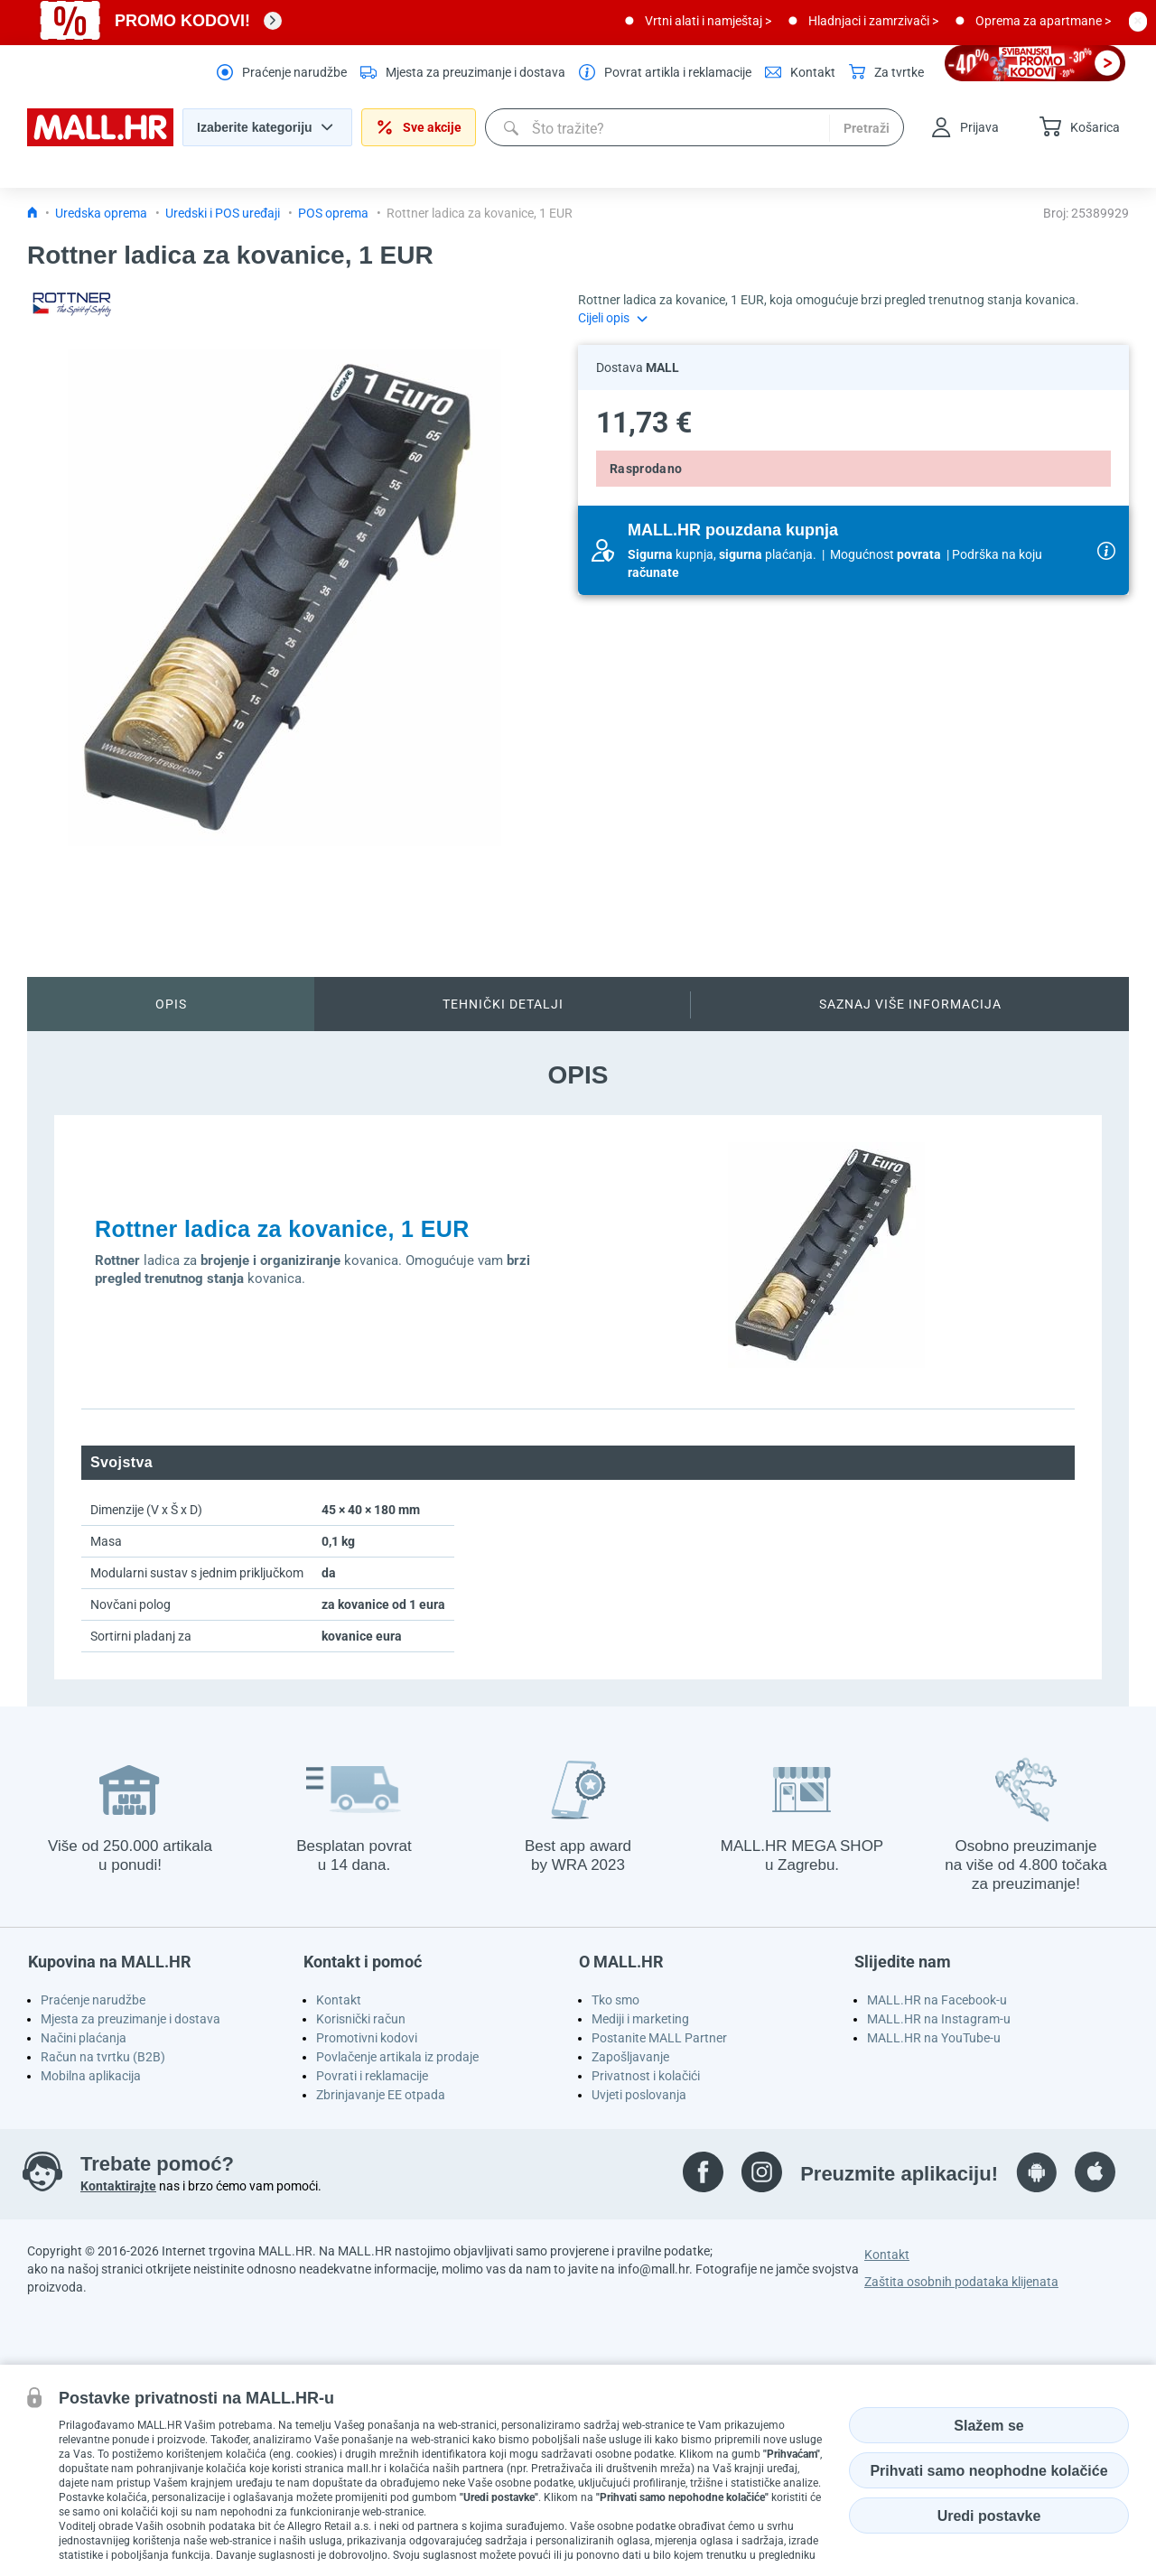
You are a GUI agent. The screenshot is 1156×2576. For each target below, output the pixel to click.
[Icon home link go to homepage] (32, 213)
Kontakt (338, 2000)
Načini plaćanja (83, 2038)
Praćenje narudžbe (93, 2000)
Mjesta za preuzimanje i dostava (130, 2019)
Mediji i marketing (640, 2019)
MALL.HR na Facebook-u (937, 2000)
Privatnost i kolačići (646, 2076)
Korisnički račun (361, 2019)
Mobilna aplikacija (91, 2076)
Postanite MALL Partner (659, 2038)
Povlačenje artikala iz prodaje (397, 2057)
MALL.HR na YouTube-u (934, 2038)
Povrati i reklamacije (372, 2076)
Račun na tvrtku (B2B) (103, 2057)
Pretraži (867, 128)
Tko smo (615, 2000)
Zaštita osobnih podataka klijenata (961, 2281)
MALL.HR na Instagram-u (939, 2019)
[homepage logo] (100, 141)
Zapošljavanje (630, 2057)
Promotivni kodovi (366, 2038)
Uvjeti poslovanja (639, 2095)
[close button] (1138, 21)
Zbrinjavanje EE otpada (380, 2095)
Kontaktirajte (118, 2186)
